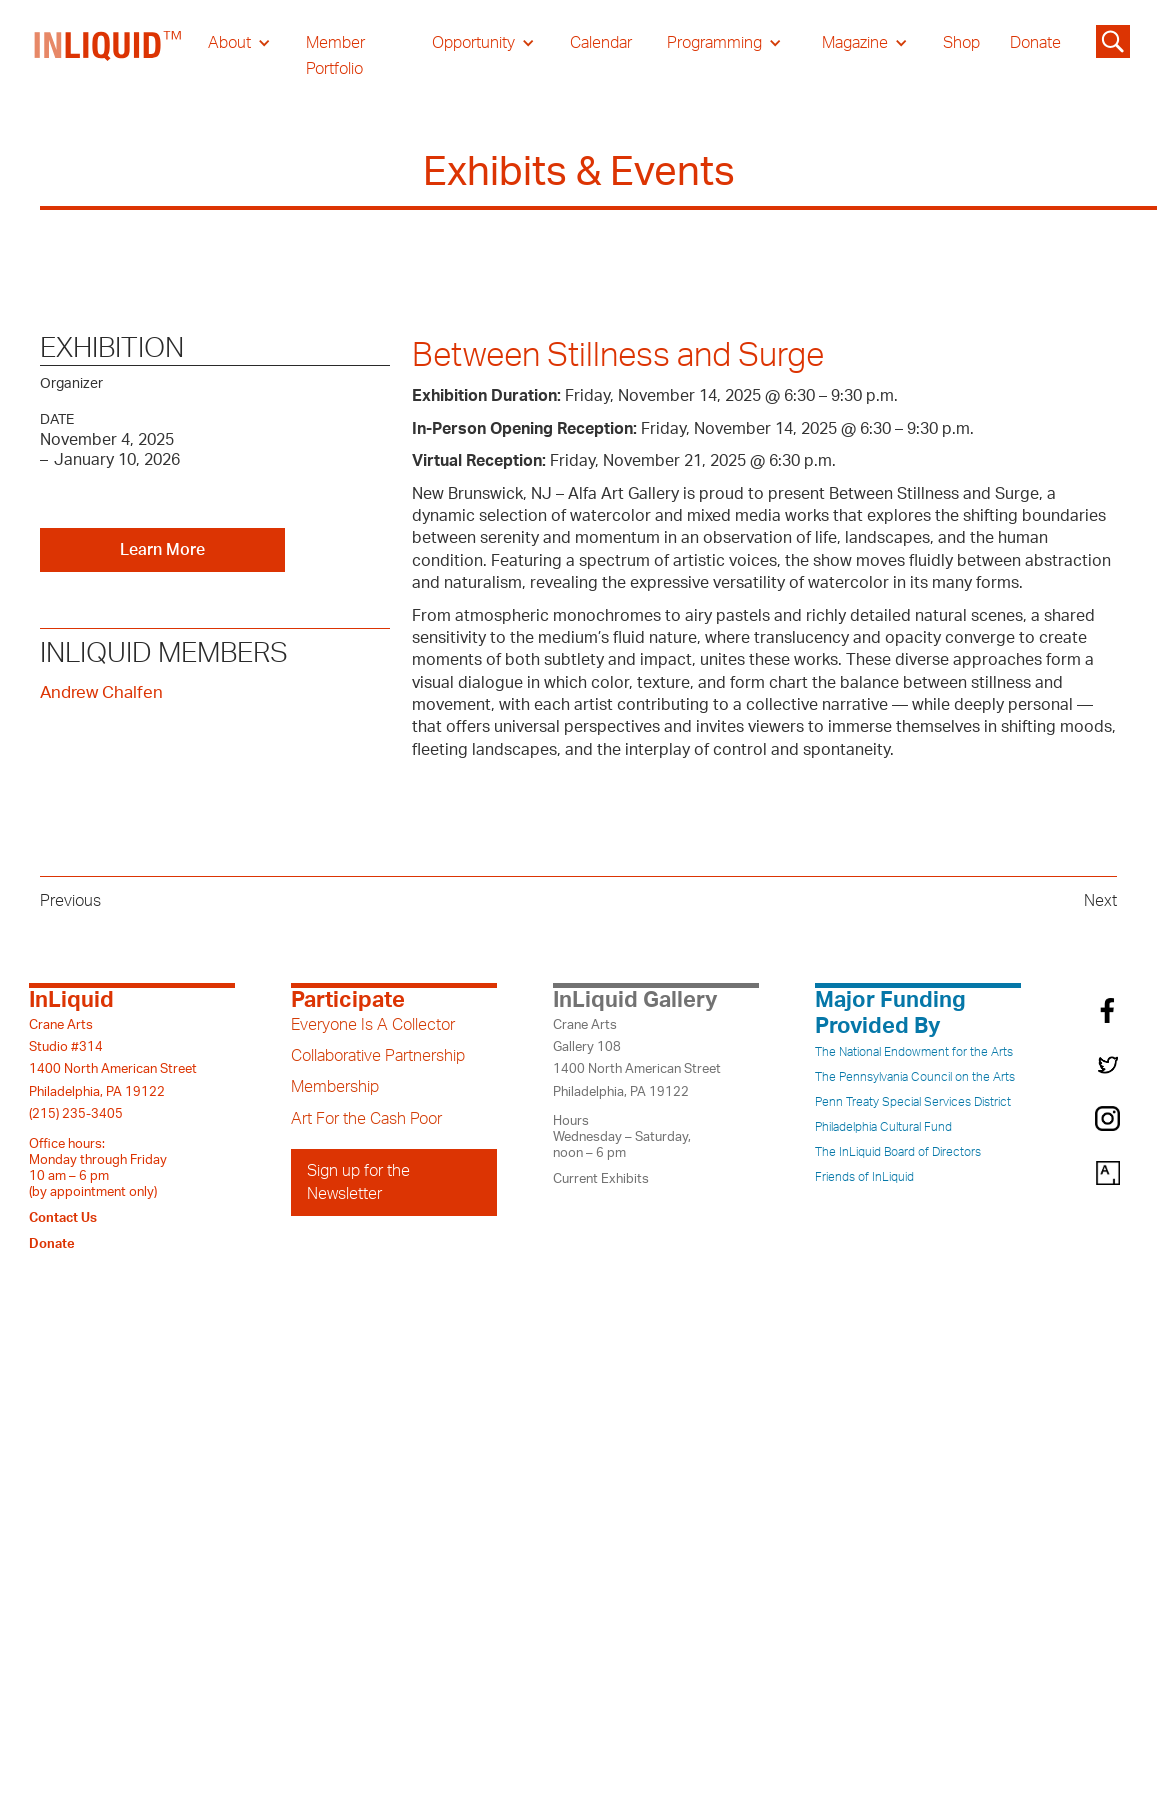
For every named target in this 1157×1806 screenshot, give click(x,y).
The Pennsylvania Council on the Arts (915, 1077)
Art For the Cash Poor (366, 1119)
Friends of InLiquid (864, 1177)
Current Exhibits (601, 1179)
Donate (1035, 43)
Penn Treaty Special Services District (913, 1102)
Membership (335, 1087)
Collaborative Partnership (378, 1056)
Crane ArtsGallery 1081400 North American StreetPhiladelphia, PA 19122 (637, 1058)
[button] (239, 43)
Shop (961, 43)
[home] (109, 56)
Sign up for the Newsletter (358, 1182)
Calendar (601, 43)
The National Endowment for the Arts (914, 1052)
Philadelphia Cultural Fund (883, 1127)
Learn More (162, 550)
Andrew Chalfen (101, 692)
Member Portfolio (335, 56)
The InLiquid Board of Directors (898, 1152)
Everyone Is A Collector (373, 1025)
